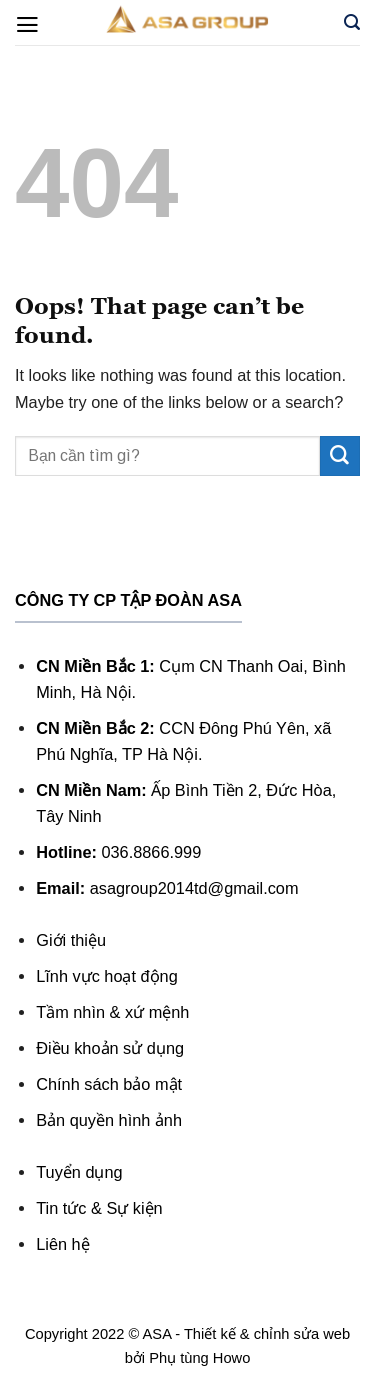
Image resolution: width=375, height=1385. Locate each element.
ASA (157, 1334)
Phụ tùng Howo (199, 1358)
